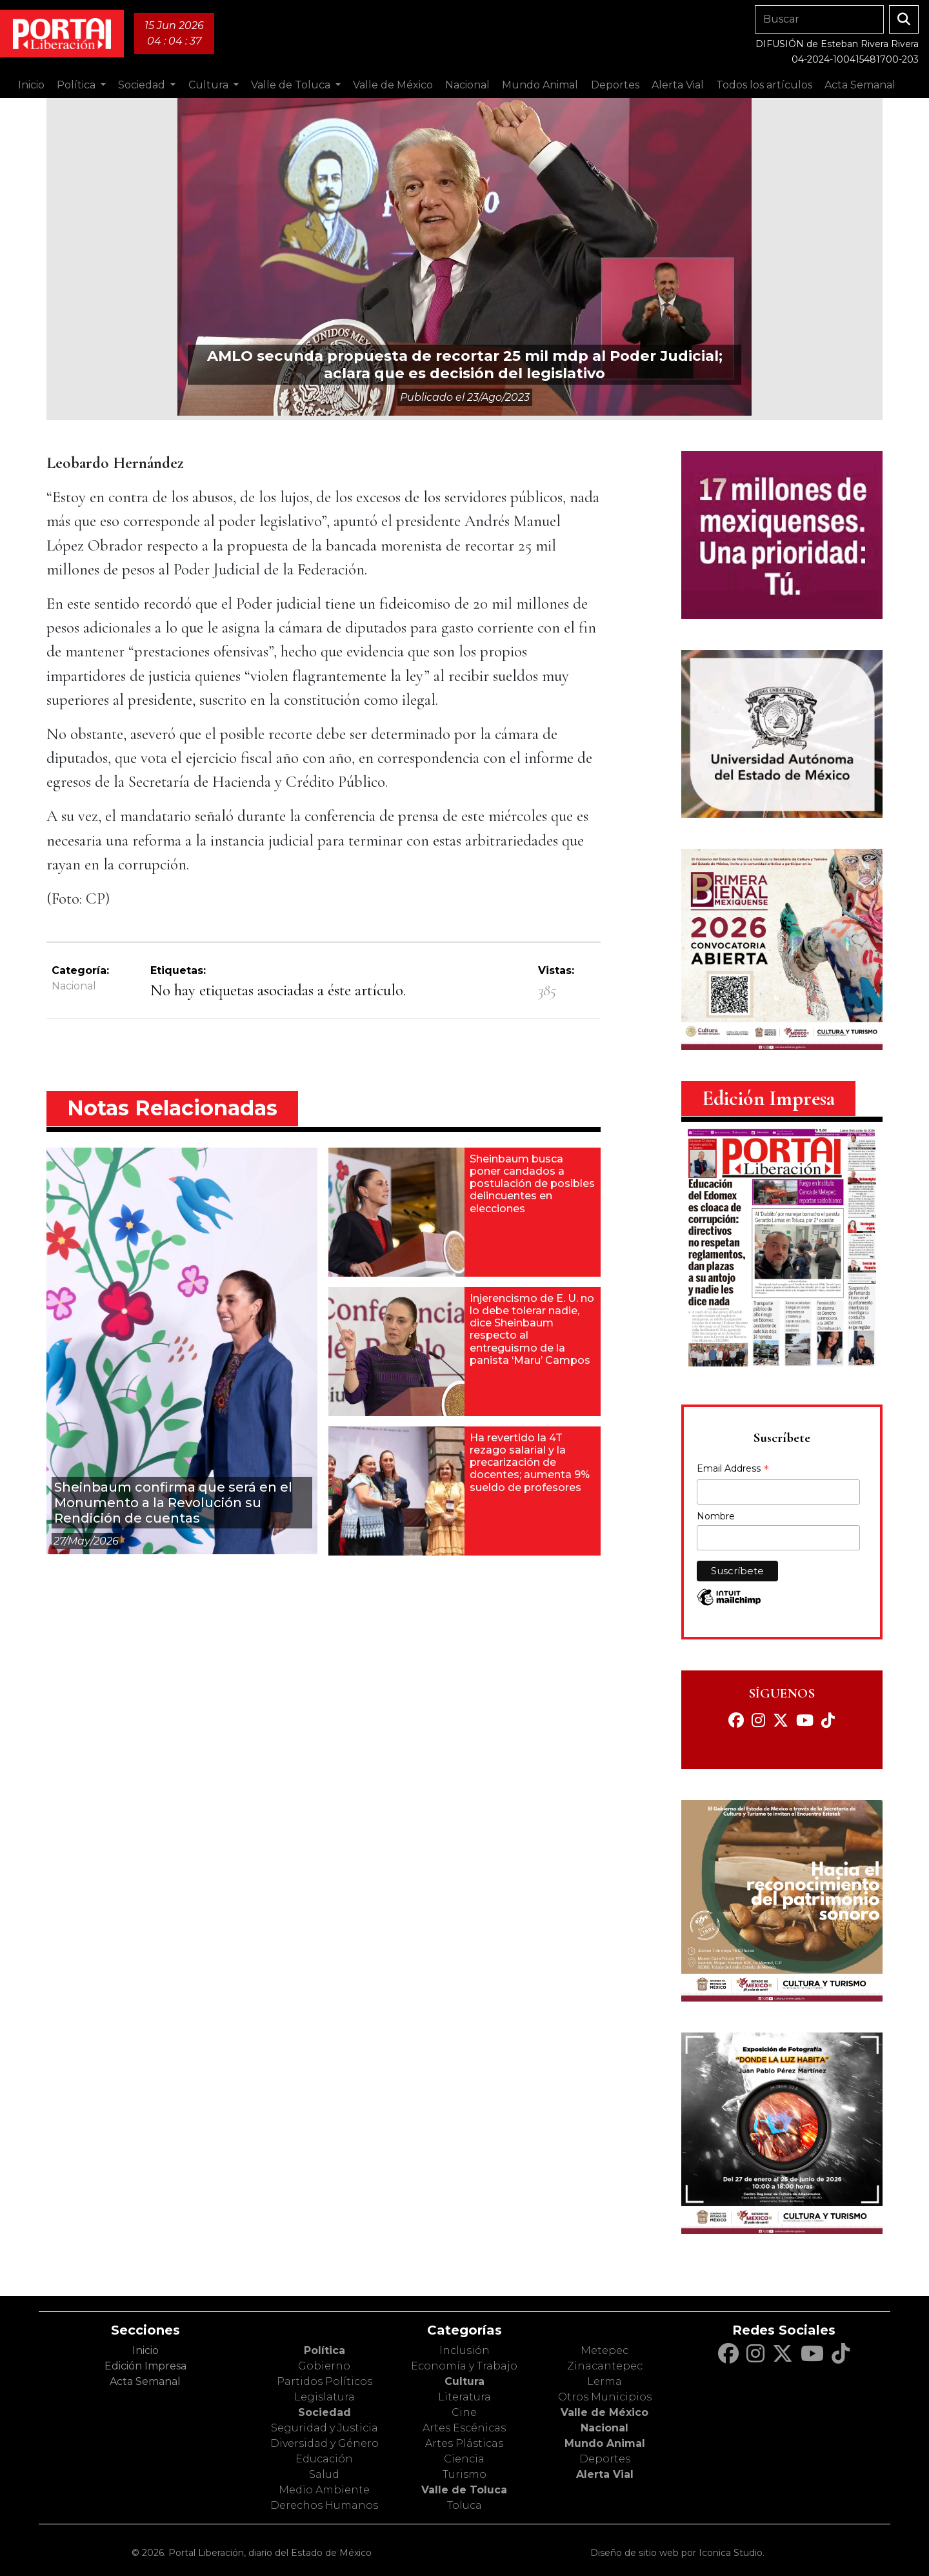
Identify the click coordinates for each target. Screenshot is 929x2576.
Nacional (74, 986)
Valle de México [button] (393, 85)
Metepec (604, 2350)
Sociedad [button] (143, 85)
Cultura (464, 2381)
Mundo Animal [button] (540, 85)
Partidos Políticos (324, 2381)
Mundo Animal (604, 2443)
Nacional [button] (467, 85)
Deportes (604, 2459)
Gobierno (324, 2366)
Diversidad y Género (324, 2443)
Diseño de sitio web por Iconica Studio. (677, 2553)
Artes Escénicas (464, 2428)
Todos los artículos (764, 85)
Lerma (604, 2381)
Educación (324, 2459)
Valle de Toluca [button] (292, 85)
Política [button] (77, 85)
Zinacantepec (605, 2366)
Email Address (733, 1469)
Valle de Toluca (464, 2490)
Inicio (31, 85)
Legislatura (324, 2397)
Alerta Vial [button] (678, 85)
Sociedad (324, 2412)
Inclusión (464, 2350)
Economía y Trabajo (464, 2366)
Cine (464, 2412)
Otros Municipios (605, 2397)
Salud (324, 2474)
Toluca (464, 2505)
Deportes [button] (615, 85)
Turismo (464, 2474)
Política (324, 2350)
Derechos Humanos (324, 2505)
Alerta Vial (605, 2474)
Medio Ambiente (324, 2490)
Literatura (464, 2397)
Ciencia (464, 2459)
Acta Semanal (859, 85)
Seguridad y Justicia (324, 2428)
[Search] (819, 19)
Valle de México (604, 2412)
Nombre (716, 1516)
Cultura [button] (209, 85)
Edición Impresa (145, 2366)
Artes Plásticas (464, 2443)
